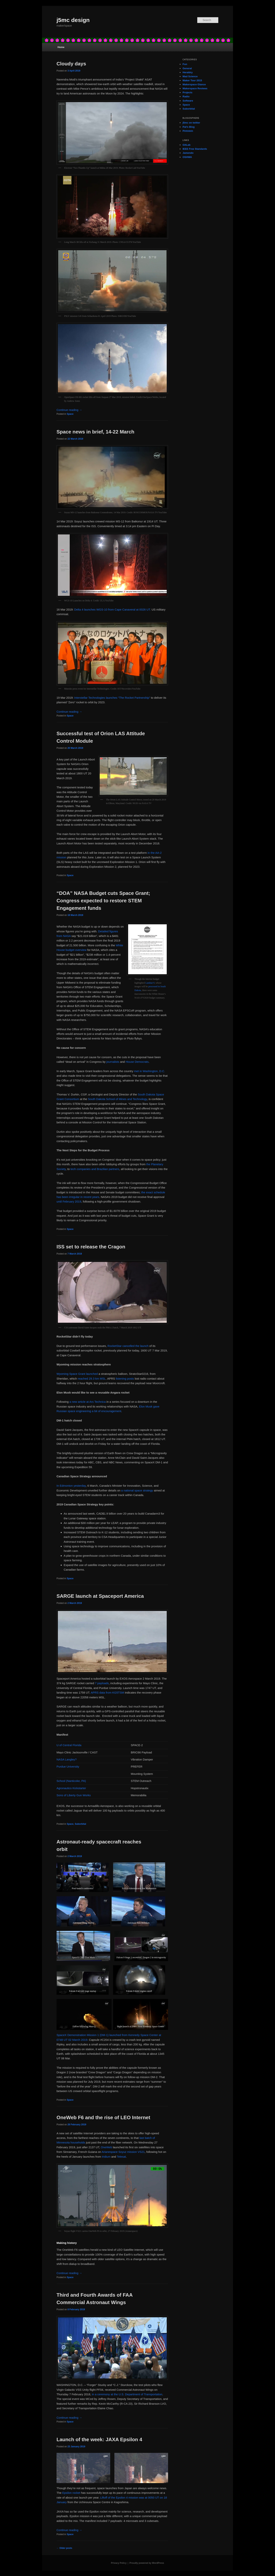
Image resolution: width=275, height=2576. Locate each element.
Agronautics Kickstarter (71, 1788)
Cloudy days (71, 64)
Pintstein (188, 130)
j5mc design (73, 20)
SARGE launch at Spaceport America (100, 1596)
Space (70, 414)
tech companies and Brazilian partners (94, 1169)
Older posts (64, 2548)
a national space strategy (137, 1490)
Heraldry (188, 72)
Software (188, 100)
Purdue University (68, 1766)
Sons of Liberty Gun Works (74, 1795)
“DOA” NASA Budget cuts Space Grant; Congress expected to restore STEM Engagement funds (103, 900)
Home (60, 47)
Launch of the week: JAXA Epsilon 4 (99, 2439)
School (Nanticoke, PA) (71, 1780)
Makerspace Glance (194, 84)
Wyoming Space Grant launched (77, 1373)
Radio (186, 96)
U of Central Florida (69, 1745)
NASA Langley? (67, 1759)
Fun (185, 64)
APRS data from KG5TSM (107, 1692)
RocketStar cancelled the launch (128, 1345)
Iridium (106, 2156)
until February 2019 (69, 1201)
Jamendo (188, 152)
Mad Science (190, 76)
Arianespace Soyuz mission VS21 (123, 2151)
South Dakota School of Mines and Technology (117, 1099)
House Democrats (137, 1061)
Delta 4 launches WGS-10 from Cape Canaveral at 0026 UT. (112, 609)
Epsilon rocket (71, 2492)
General (187, 68)
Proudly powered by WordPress (146, 2563)
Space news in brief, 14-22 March (95, 432)
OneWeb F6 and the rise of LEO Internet (103, 2117)
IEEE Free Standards (195, 148)
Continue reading (69, 409)
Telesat (121, 2156)
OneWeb (106, 2147)
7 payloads (102, 1683)
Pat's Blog (189, 126)
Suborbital (80, 1824)
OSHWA (187, 157)
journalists (112, 1061)
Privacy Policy (118, 2563)
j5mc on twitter (191, 122)
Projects (187, 92)
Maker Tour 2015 (192, 80)
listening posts (125, 1378)
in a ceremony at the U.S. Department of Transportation (127, 2394)
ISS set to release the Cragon (91, 1247)
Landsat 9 (150, 982)
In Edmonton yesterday (71, 1485)
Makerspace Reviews (195, 88)
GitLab (186, 144)
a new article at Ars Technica (88, 1401)
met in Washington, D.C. (149, 1071)
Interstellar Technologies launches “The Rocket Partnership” (112, 697)
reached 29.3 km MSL (92, 1378)
